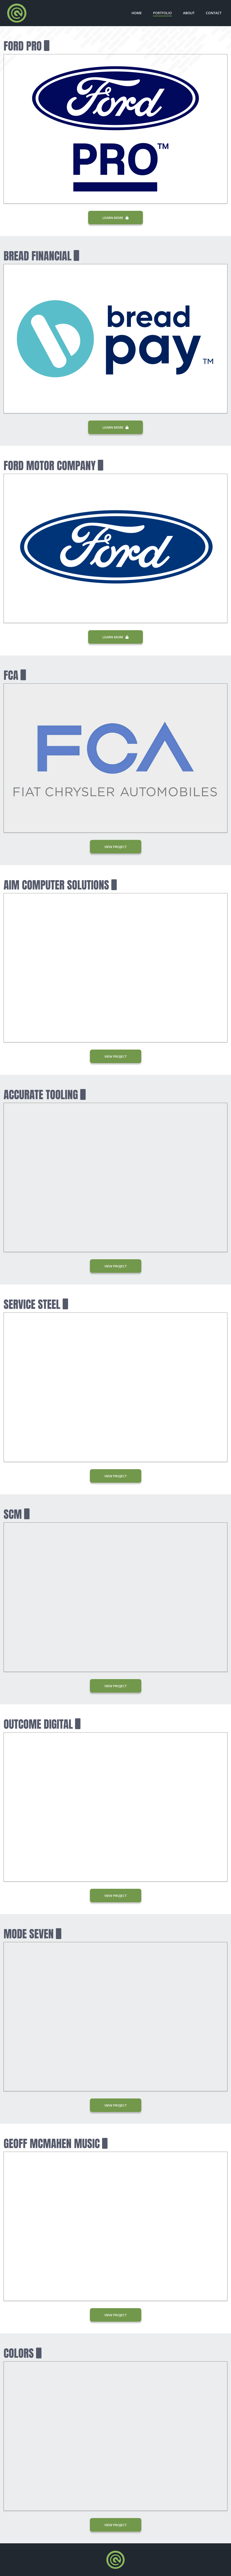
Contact (214, 13)
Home (137, 13)
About (188, 13)
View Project (115, 846)
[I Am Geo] (16, 13)
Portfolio (162, 13)
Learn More (115, 217)
